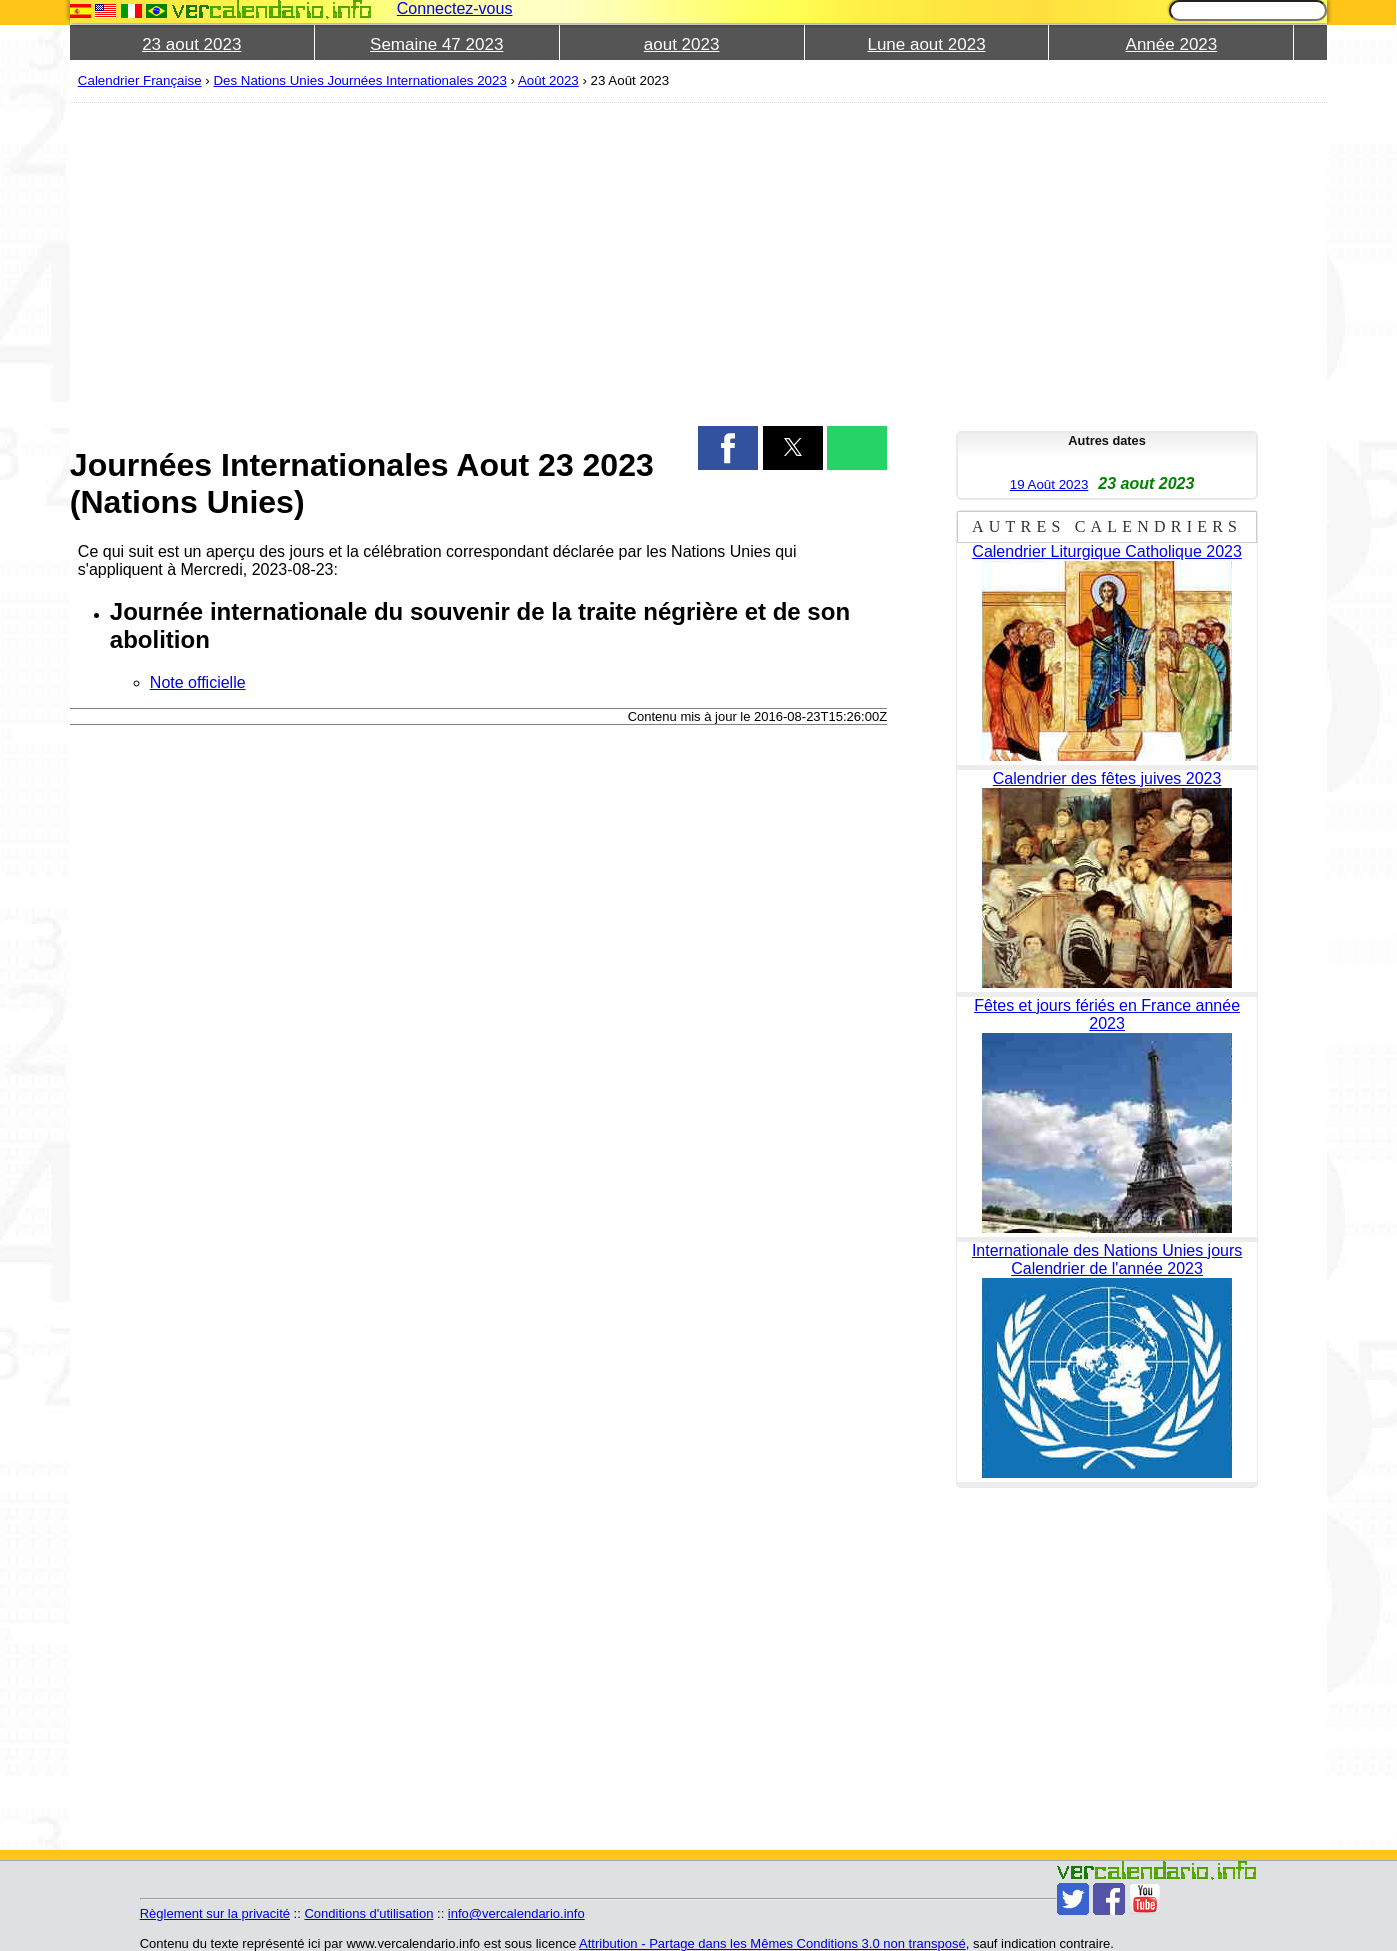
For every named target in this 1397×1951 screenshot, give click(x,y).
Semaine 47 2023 (436, 44)
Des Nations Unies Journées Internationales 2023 (359, 80)
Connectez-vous (455, 8)
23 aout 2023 (191, 44)
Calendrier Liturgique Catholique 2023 (1107, 551)
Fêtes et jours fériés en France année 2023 (1107, 1014)
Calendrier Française (140, 80)
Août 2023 (548, 80)
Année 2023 (1172, 44)
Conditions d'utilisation (368, 1913)
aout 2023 (682, 44)
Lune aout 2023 (926, 44)
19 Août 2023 (1049, 484)
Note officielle (198, 682)
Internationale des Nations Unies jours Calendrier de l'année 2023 (1107, 1259)
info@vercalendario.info (516, 1913)
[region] (478, 262)
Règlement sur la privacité (215, 1913)
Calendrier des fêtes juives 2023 (1107, 778)
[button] (728, 448)
